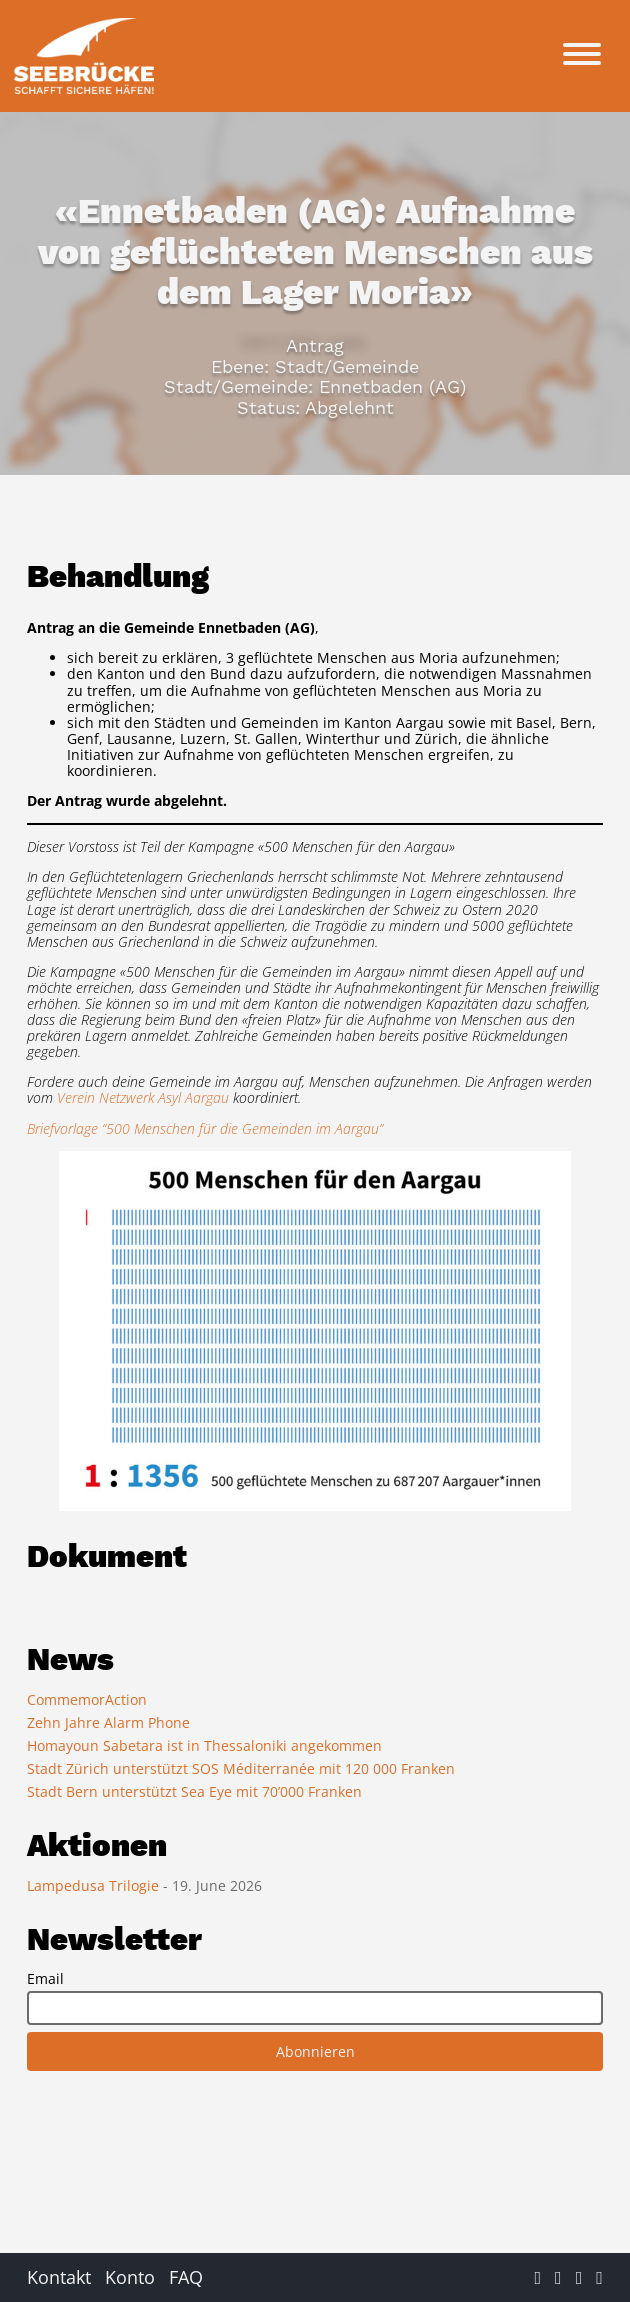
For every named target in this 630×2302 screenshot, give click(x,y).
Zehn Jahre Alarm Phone (108, 1722)
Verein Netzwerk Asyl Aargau (143, 1097)
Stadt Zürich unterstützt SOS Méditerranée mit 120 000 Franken (241, 1768)
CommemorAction (87, 1699)
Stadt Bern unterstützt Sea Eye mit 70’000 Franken (194, 1791)
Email (45, 1979)
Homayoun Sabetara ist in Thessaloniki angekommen (204, 1745)
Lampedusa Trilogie (95, 1885)
